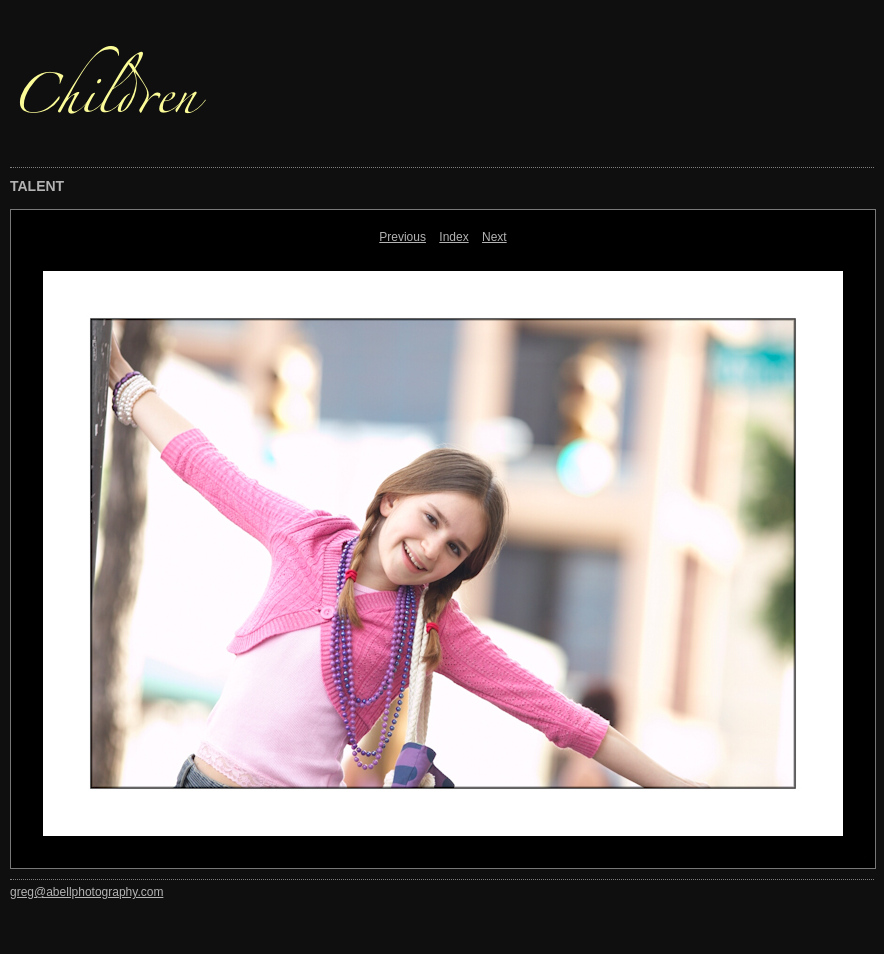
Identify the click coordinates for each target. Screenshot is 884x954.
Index (453, 237)
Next (494, 237)
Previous (402, 237)
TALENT (37, 186)
